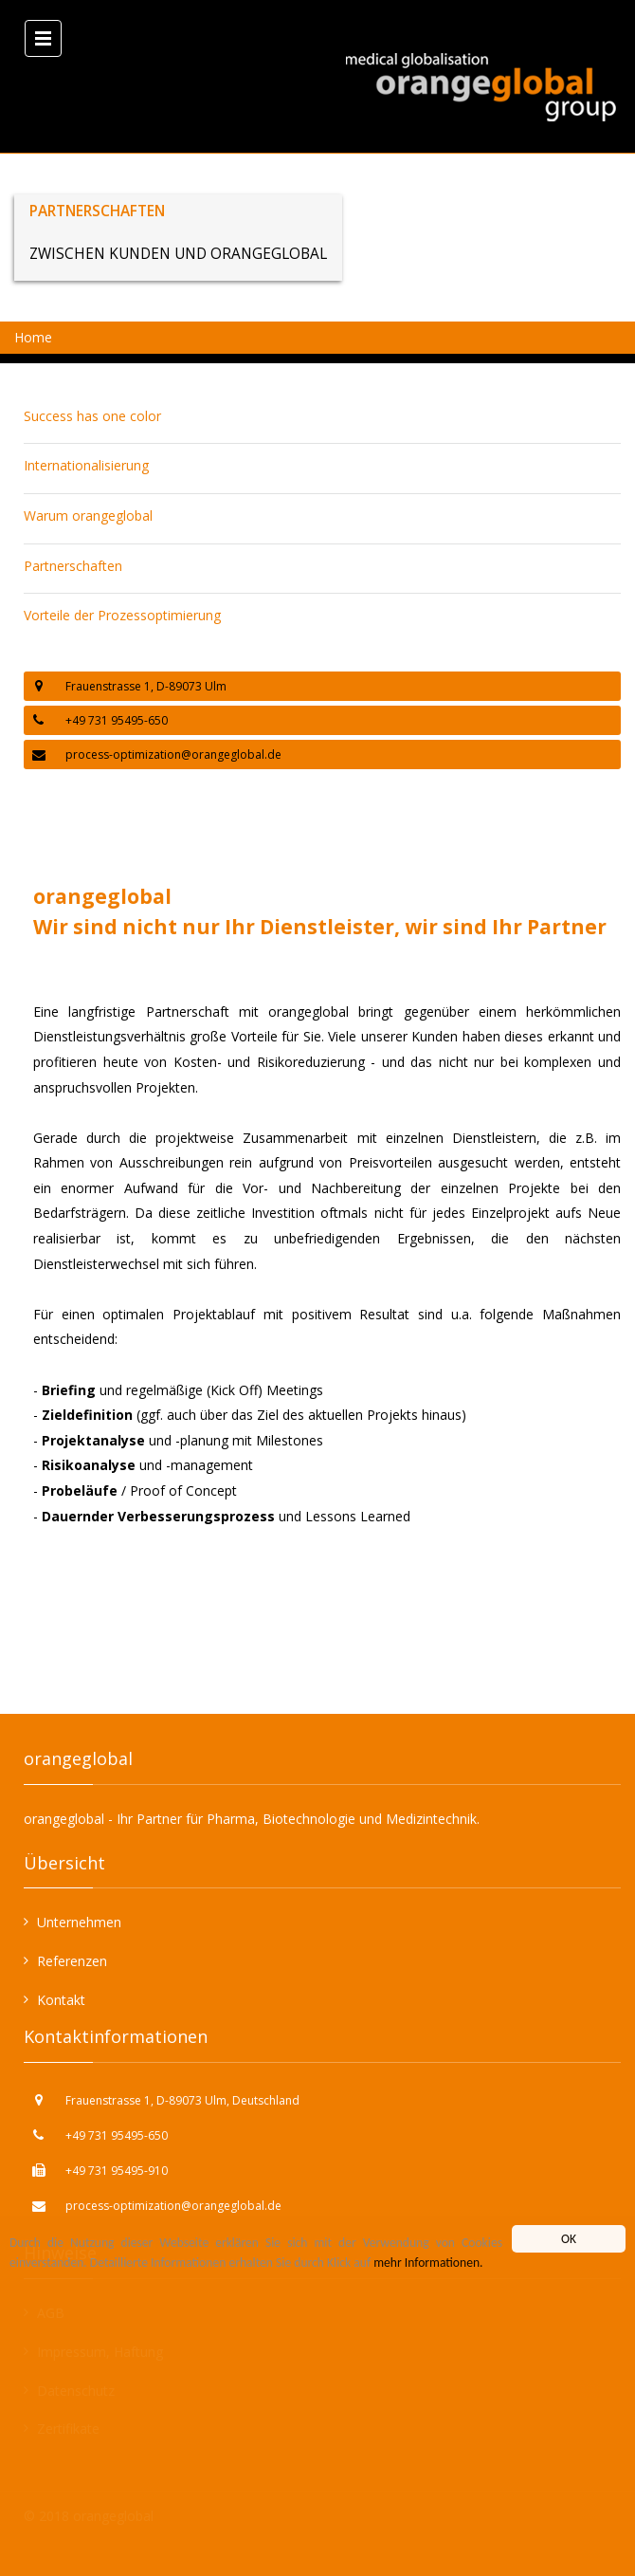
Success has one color (92, 416)
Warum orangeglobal (88, 515)
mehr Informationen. (427, 2262)
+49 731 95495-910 (116, 2170)
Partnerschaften (73, 566)
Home (33, 337)
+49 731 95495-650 (116, 2135)
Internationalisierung (86, 465)
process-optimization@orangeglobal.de (173, 754)
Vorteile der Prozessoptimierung (122, 615)
